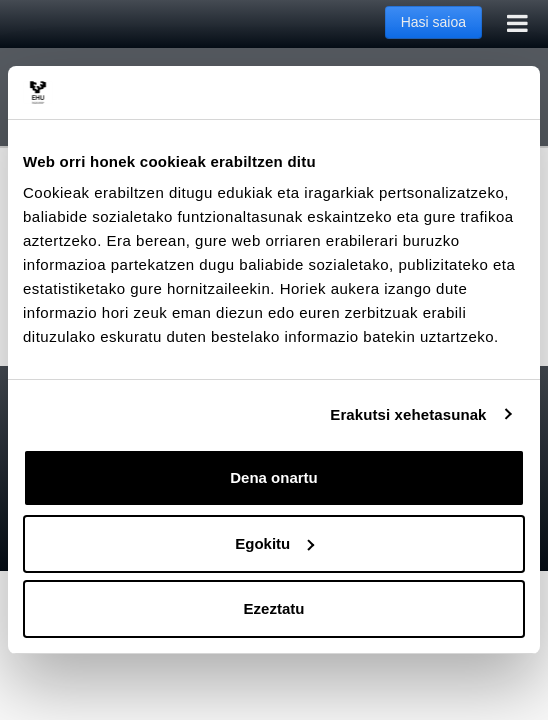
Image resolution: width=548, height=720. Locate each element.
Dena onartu (274, 477)
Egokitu (274, 543)
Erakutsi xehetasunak (408, 414)
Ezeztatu (274, 608)
